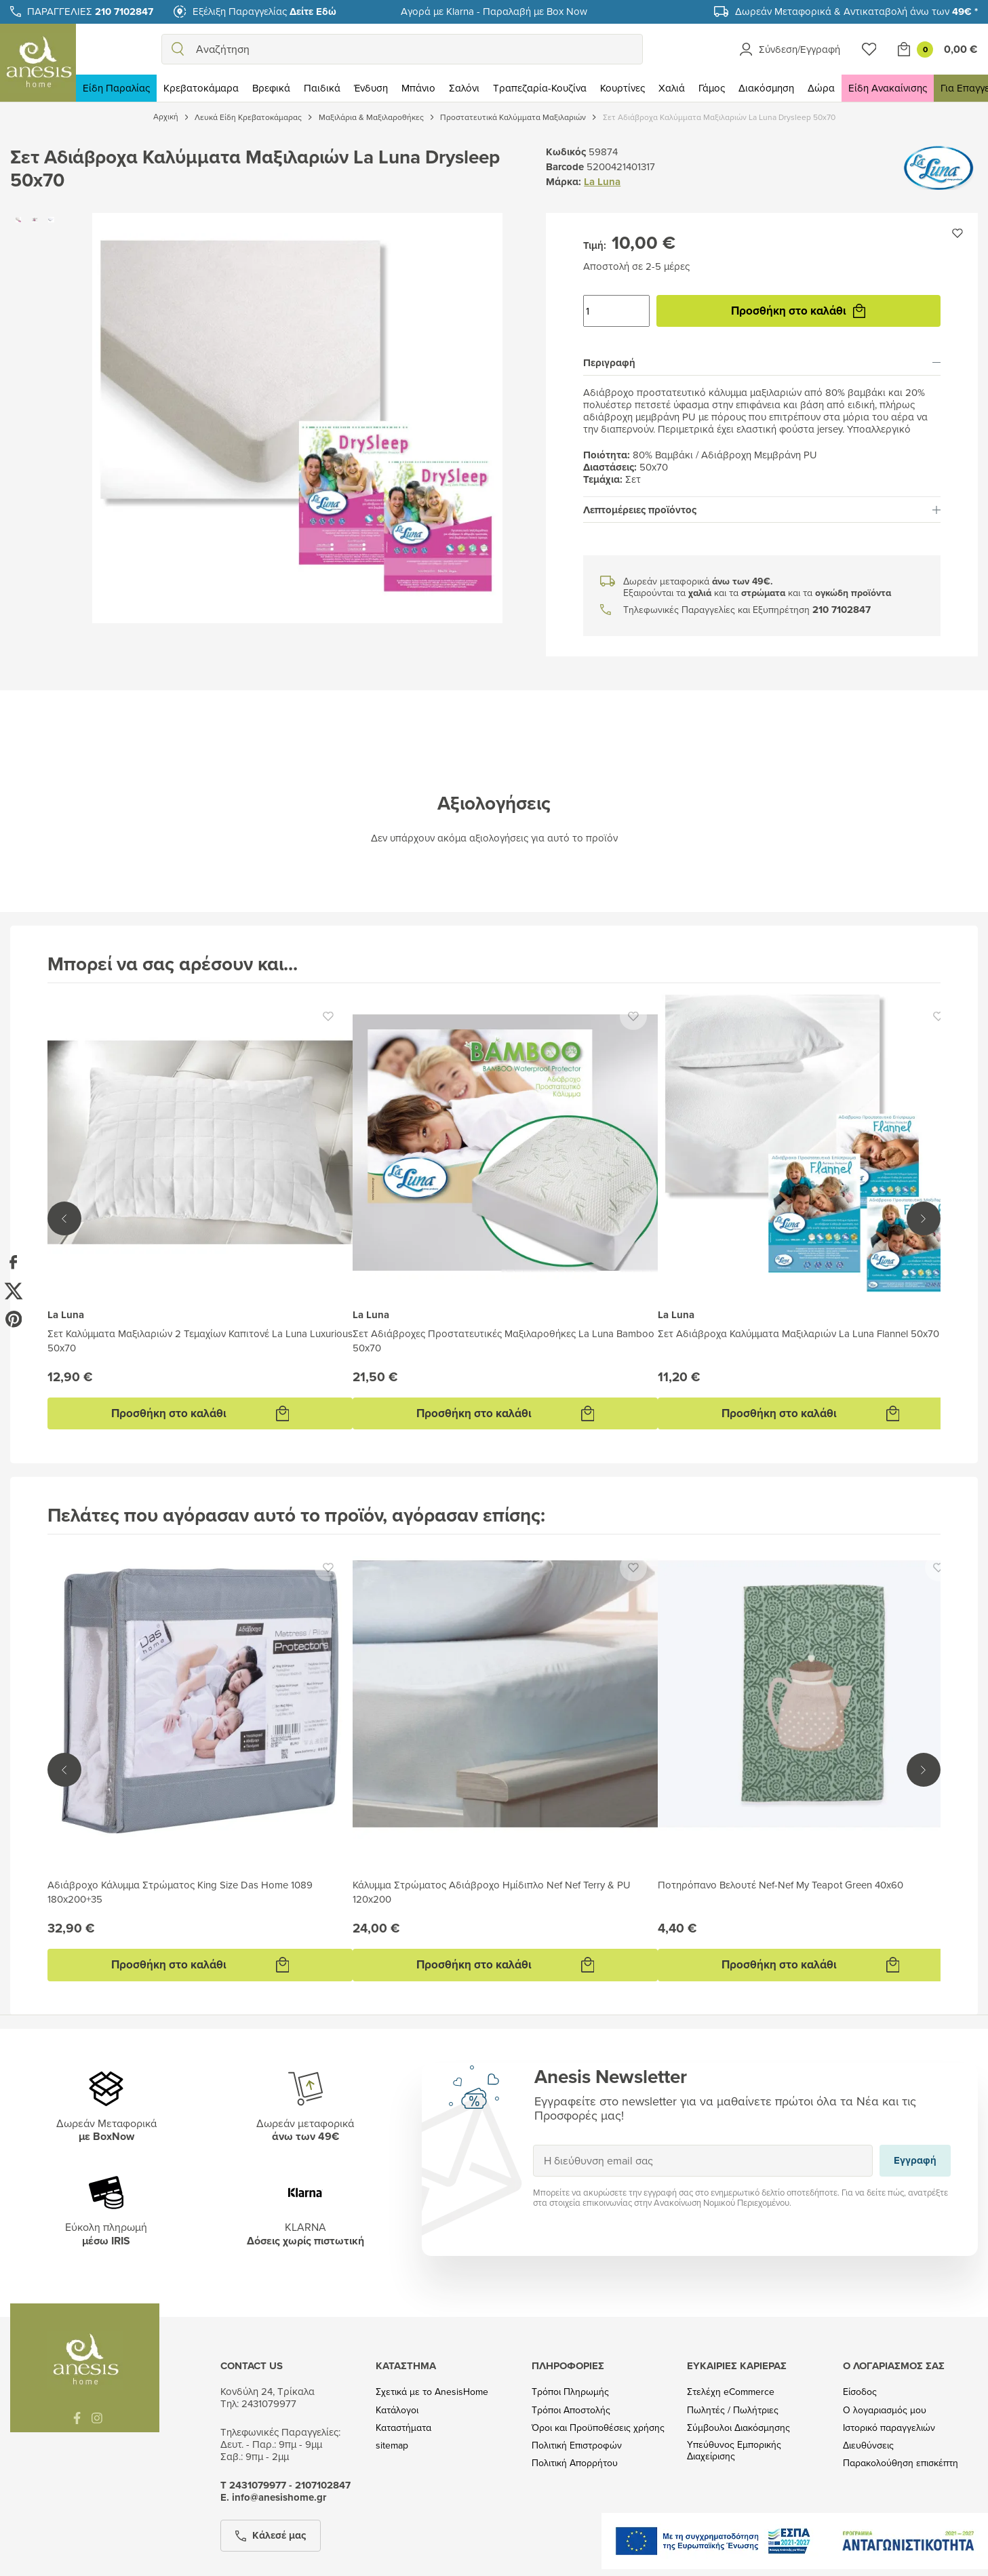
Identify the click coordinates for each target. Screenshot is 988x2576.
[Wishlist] (869, 49)
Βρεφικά (271, 88)
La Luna (602, 181)
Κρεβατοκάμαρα (201, 88)
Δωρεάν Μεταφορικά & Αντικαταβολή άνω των (856, 11)
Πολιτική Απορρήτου (575, 2463)
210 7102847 (841, 610)
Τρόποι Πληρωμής (570, 2392)
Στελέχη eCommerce (730, 2392)
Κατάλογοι (397, 2410)
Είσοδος (860, 2392)
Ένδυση (371, 88)
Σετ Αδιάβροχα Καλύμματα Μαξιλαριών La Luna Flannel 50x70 (798, 1333)
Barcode (565, 167)
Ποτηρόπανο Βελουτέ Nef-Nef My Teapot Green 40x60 (780, 1885)
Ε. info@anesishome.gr (273, 2497)
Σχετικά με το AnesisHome (432, 2392)
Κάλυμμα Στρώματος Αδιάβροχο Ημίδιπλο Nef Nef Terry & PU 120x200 (492, 1892)
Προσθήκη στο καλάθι (798, 310)
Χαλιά (671, 88)
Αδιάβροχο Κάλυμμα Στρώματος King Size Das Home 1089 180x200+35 (180, 1892)
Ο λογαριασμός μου (884, 2410)
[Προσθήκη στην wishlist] (957, 233)
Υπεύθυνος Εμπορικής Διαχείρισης (734, 2450)
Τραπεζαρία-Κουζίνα (540, 88)
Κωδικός (566, 152)
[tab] (762, 363)
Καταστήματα (403, 2428)
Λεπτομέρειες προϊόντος (762, 510)
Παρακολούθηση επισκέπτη (900, 2463)
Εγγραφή (532, 2144)
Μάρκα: (563, 182)
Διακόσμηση (766, 88)
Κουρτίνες (622, 88)
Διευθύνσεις (868, 2445)
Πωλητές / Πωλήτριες (732, 2410)
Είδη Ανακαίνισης (887, 88)
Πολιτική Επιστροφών (577, 2445)
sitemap (392, 2445)
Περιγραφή (762, 363)
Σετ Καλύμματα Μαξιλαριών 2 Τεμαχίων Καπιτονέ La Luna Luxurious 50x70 (200, 1340)
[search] (177, 49)
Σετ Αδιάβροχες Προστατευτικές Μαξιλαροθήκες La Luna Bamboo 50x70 (503, 1340)
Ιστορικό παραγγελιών (889, 2428)
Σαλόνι (464, 88)
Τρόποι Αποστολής (571, 2410)
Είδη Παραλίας (116, 88)
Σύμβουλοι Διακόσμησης (738, 2428)
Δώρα (821, 88)
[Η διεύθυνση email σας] (703, 2161)
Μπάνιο (418, 88)
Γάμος (711, 88)
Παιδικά (322, 88)
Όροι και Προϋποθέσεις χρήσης (598, 2428)
